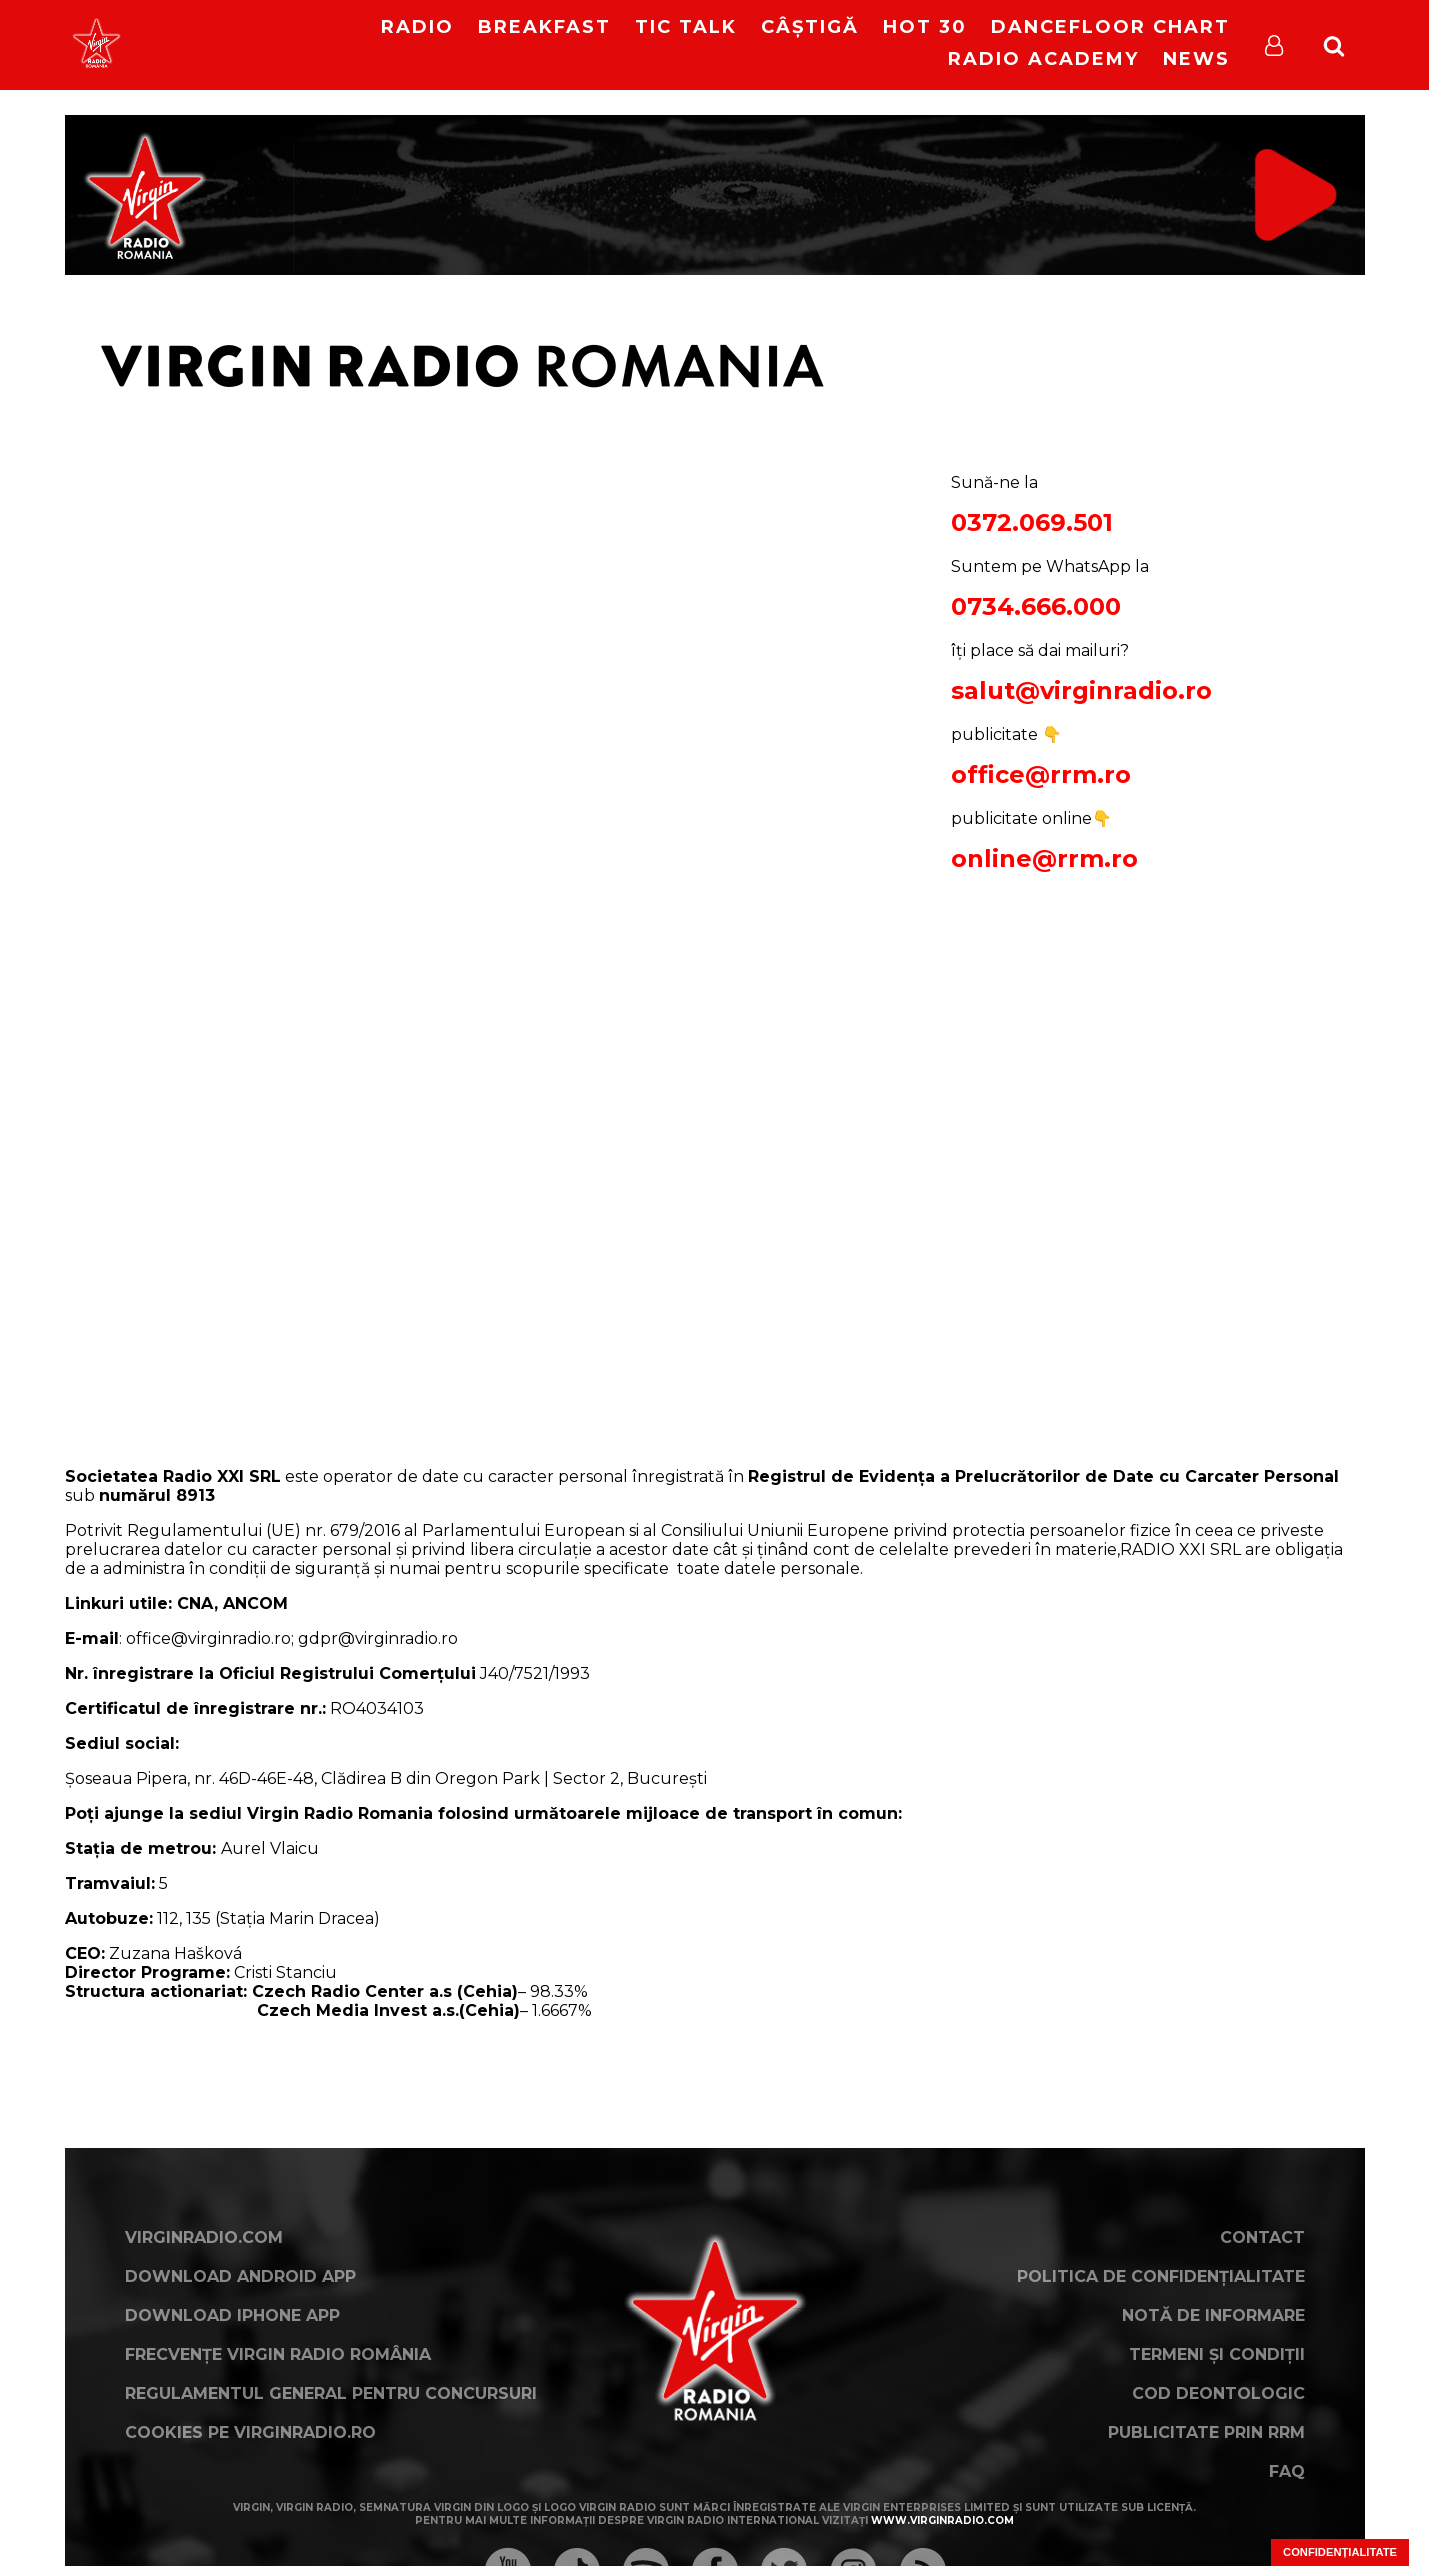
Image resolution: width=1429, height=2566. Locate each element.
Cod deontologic (1218, 2393)
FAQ (1287, 2471)
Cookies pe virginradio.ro (250, 2432)
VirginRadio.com (204, 2237)
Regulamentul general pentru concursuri (331, 2393)
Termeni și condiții (1217, 2354)
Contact (1262, 2237)
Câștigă (810, 27)
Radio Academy (1043, 59)
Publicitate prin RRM (1206, 2432)
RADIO (417, 27)
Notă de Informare (1213, 2315)
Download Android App (240, 2276)
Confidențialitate (1340, 2552)
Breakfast (544, 27)
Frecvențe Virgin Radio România (278, 2354)
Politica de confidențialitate (1161, 2276)
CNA (193, 1603)
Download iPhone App (232, 2315)
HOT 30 (925, 27)
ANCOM (255, 1603)
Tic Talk (686, 27)
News (1196, 59)
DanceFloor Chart (1110, 27)
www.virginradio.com (942, 2520)
